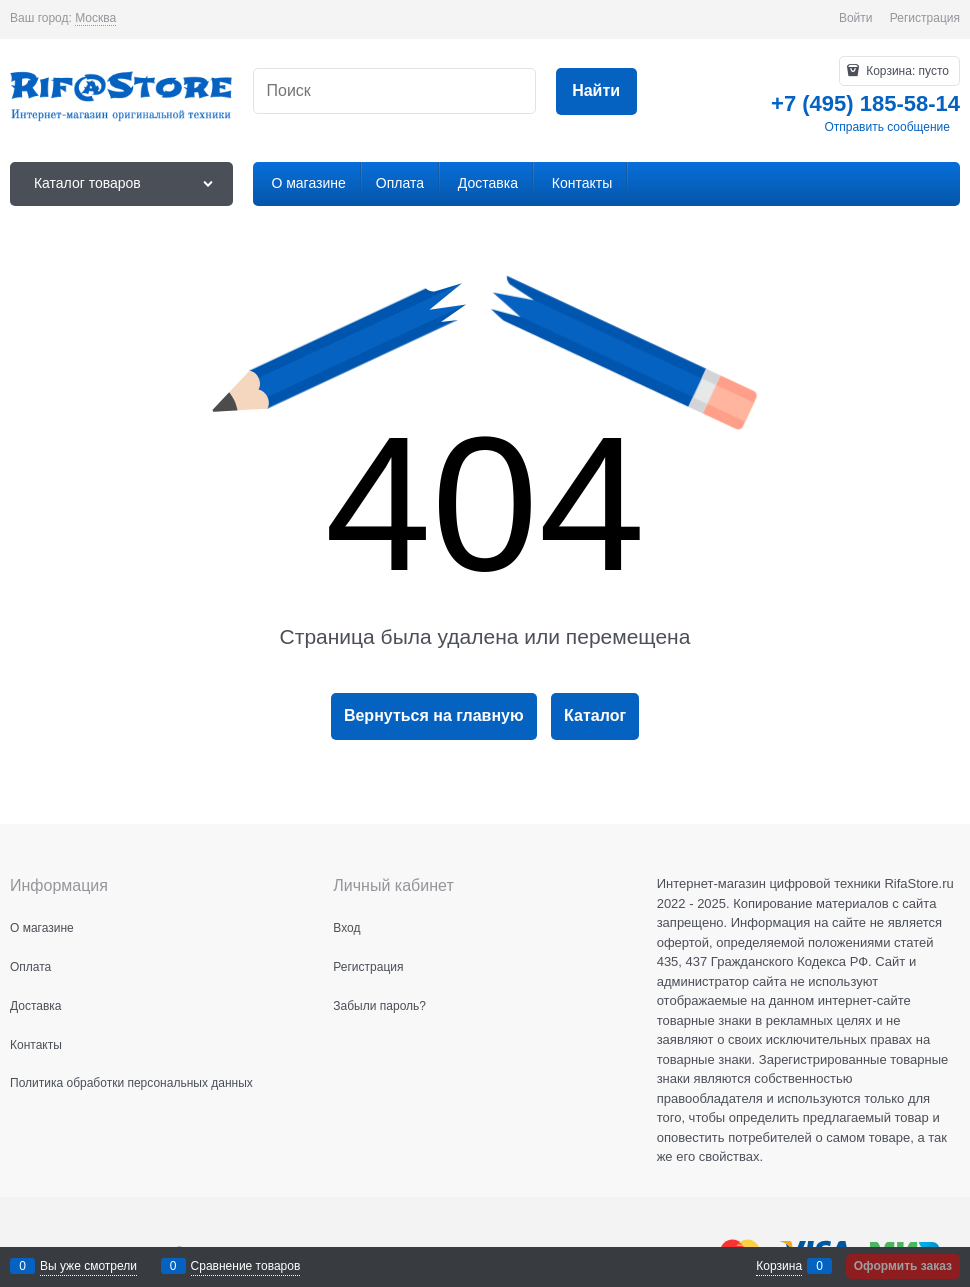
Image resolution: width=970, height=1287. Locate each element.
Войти (856, 18)
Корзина (779, 1266)
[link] (95, 18)
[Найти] (596, 91)
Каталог (595, 715)
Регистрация (925, 18)
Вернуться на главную (434, 715)
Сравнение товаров (246, 1266)
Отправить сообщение (887, 127)
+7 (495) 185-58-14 (865, 103)
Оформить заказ (903, 1266)
